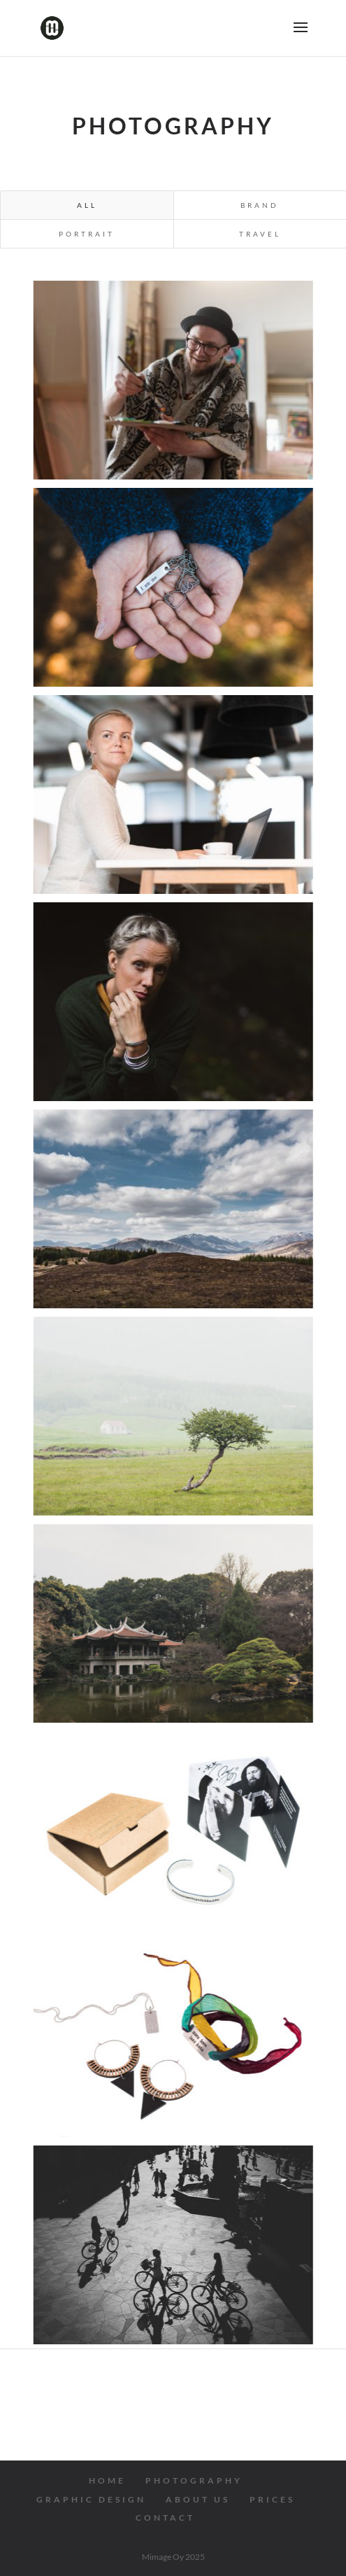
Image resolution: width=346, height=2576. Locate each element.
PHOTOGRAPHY (194, 2480)
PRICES (272, 2498)
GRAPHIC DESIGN (91, 2498)
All (87, 205)
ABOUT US (198, 2498)
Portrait (87, 234)
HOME (107, 2480)
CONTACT (165, 2517)
